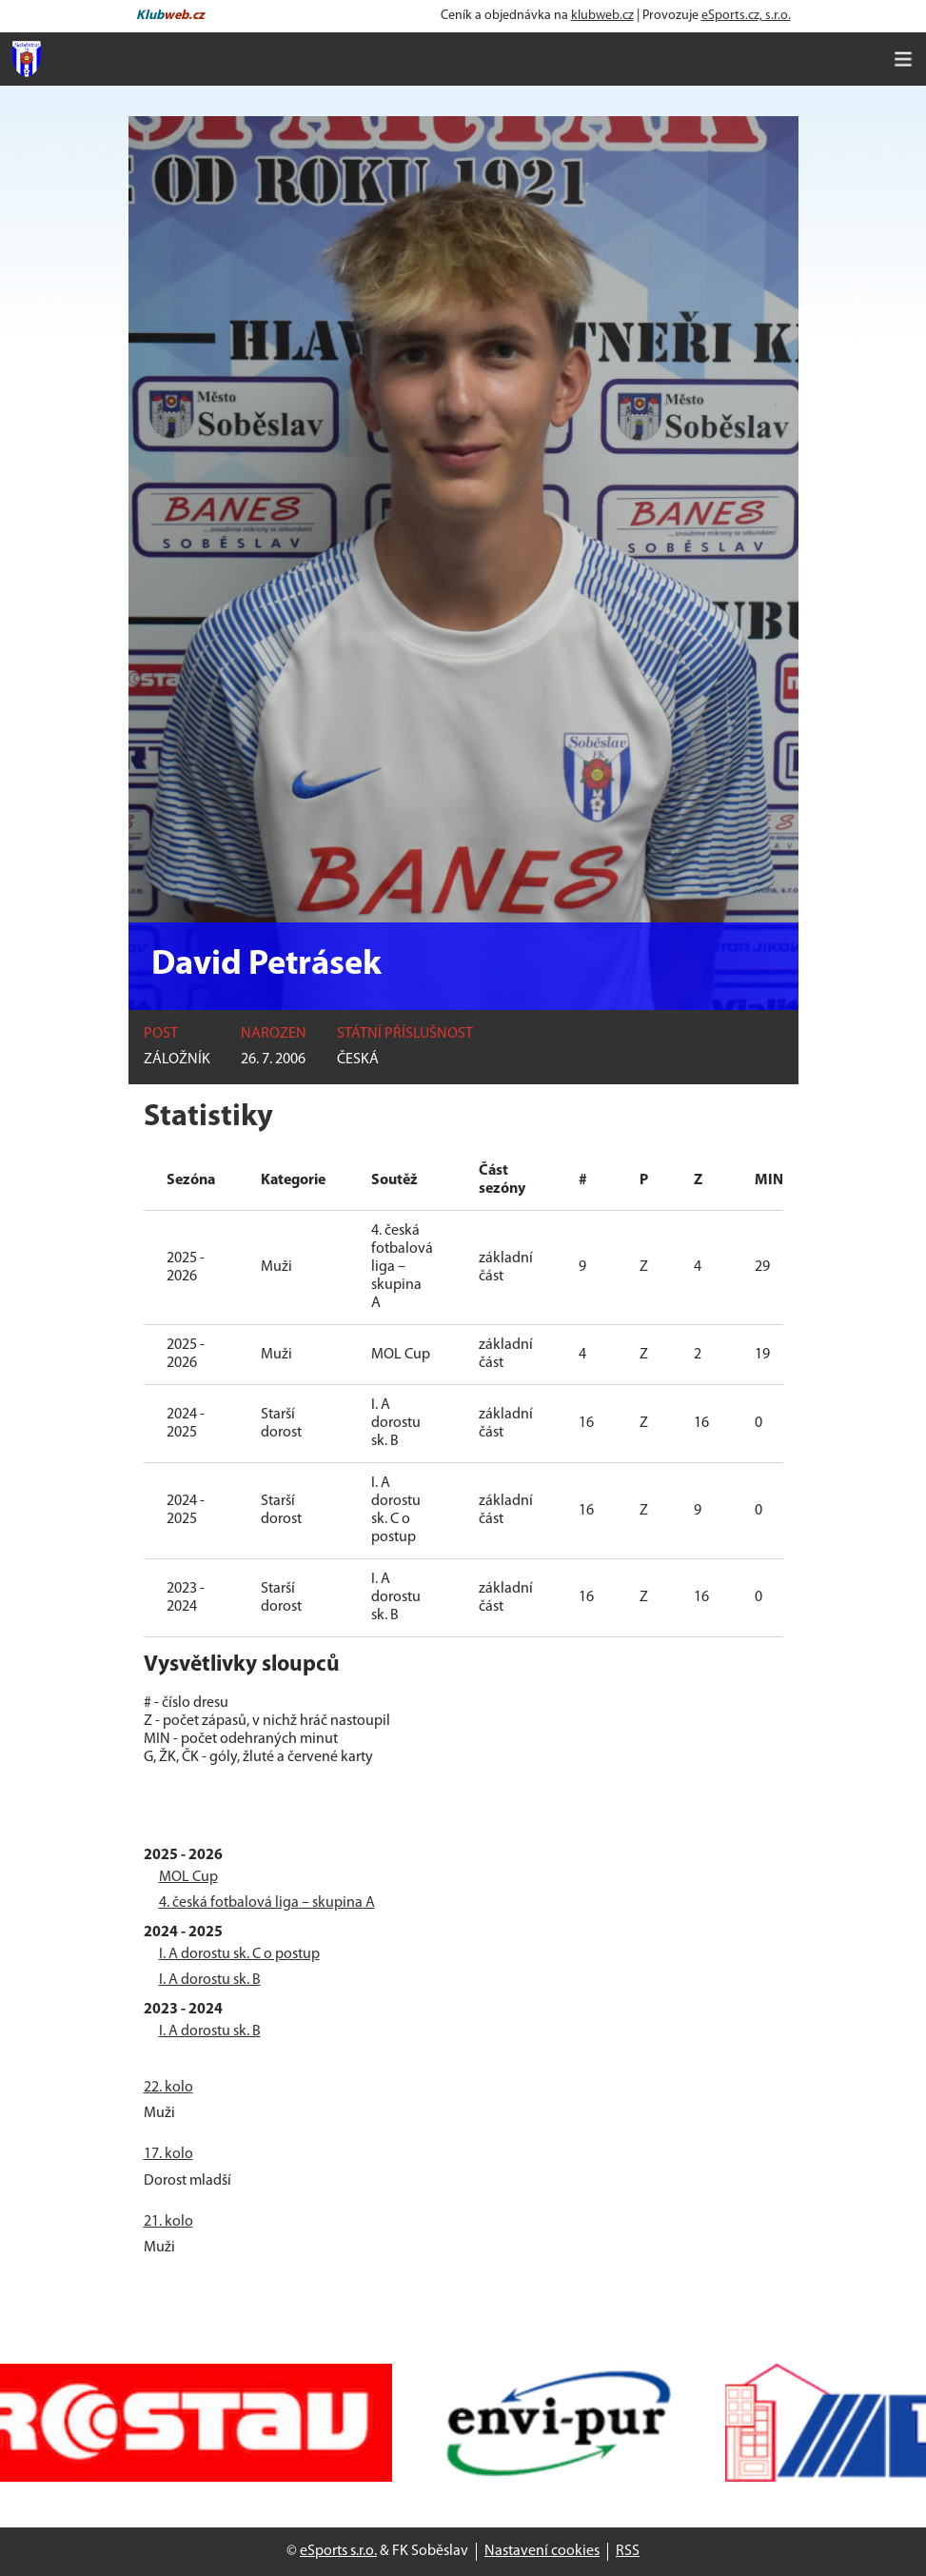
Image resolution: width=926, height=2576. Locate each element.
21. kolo (168, 2221)
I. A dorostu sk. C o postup (239, 1954)
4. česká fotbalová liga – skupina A (267, 1903)
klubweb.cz (602, 16)
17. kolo (168, 2154)
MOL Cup (188, 1877)
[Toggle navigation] (903, 59)
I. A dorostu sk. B (210, 1980)
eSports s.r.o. (338, 2551)
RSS (628, 2551)
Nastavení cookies (542, 2551)
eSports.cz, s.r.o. (746, 16)
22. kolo (168, 2087)
